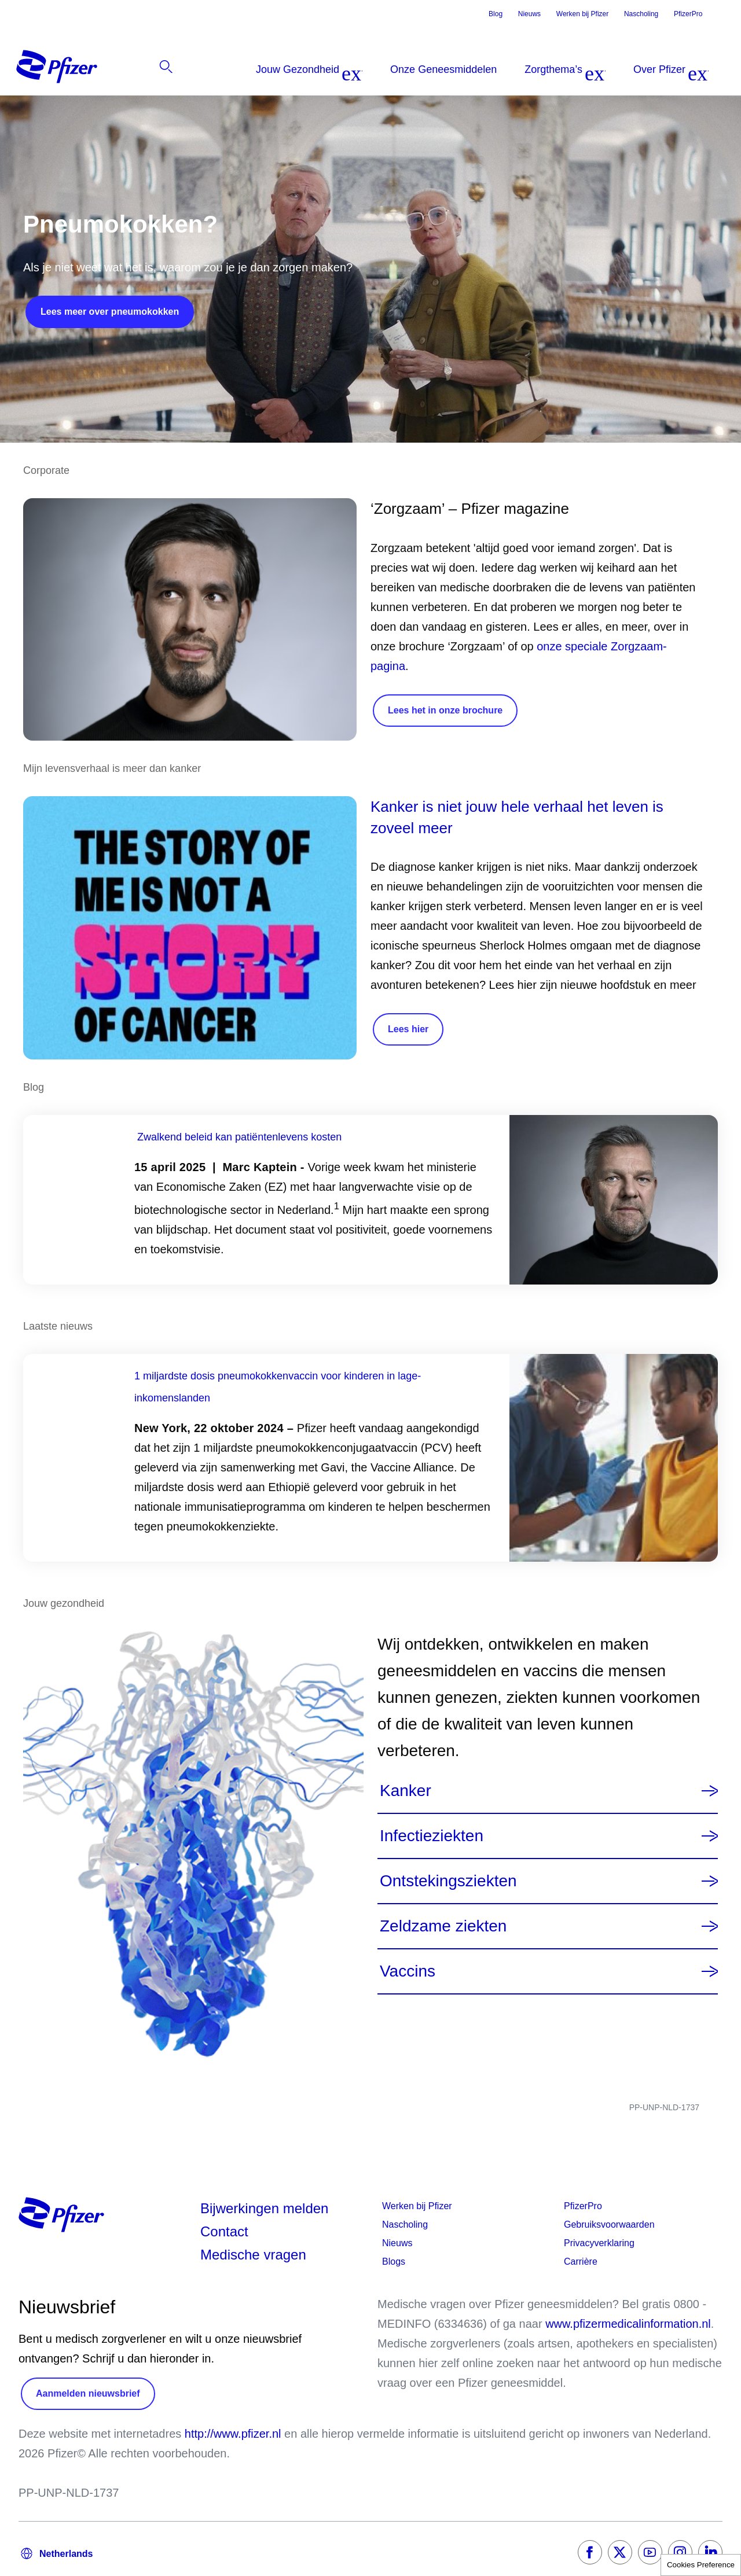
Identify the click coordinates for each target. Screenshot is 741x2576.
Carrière (580, 2261)
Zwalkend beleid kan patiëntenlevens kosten (239, 1137)
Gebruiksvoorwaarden (609, 2224)
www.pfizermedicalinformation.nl (628, 2323)
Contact (224, 2231)
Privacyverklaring (599, 2243)
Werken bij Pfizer (582, 14)
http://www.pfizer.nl (233, 2433)
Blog (495, 14)
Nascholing (641, 14)
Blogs (393, 2261)
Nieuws (529, 14)
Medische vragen (253, 2254)
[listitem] (658, 69)
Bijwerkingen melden (264, 2208)
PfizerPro (688, 14)
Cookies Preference (701, 2564)
